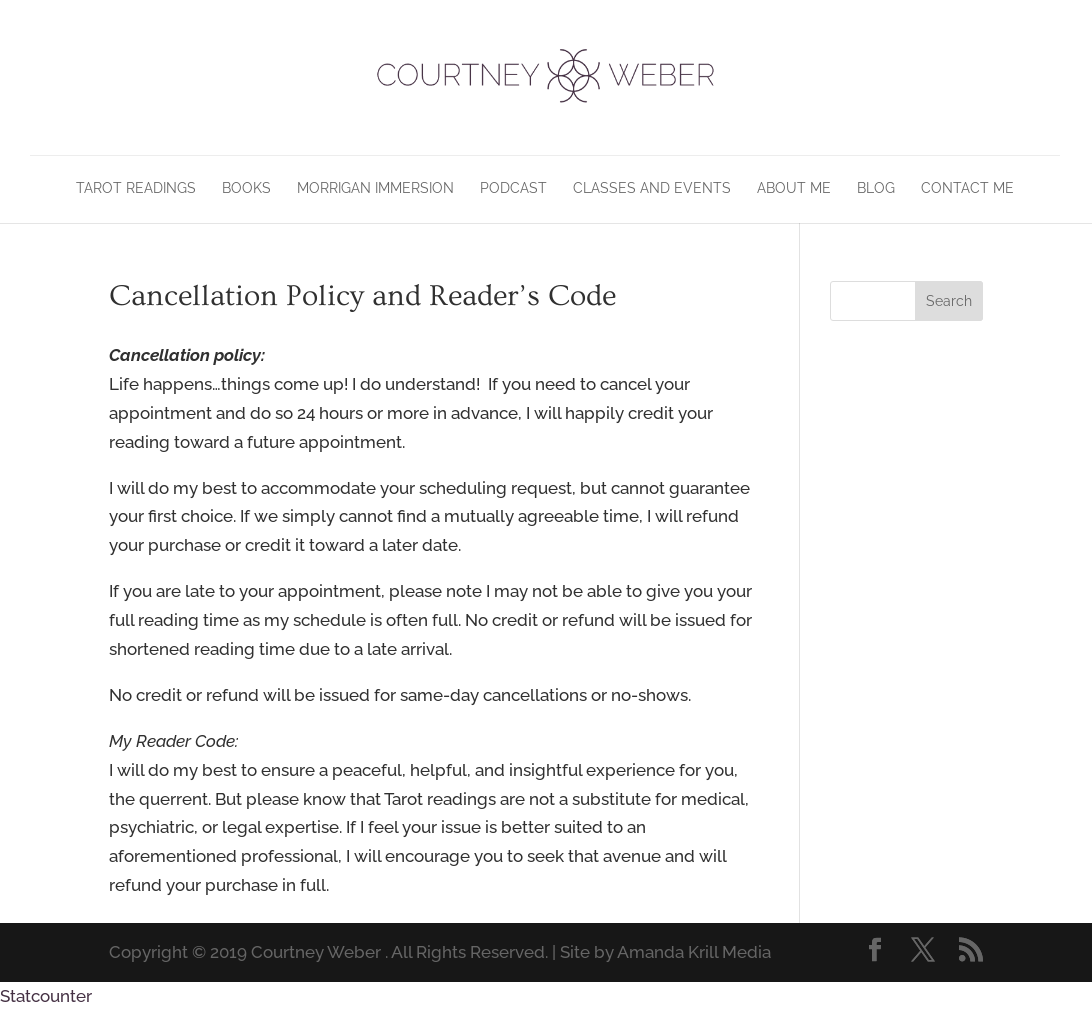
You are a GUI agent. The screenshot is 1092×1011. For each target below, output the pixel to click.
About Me (794, 188)
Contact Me (967, 188)
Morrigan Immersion (375, 188)
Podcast (513, 188)
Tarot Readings (136, 188)
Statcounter (46, 996)
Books (246, 188)
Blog (876, 188)
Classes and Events (652, 188)
